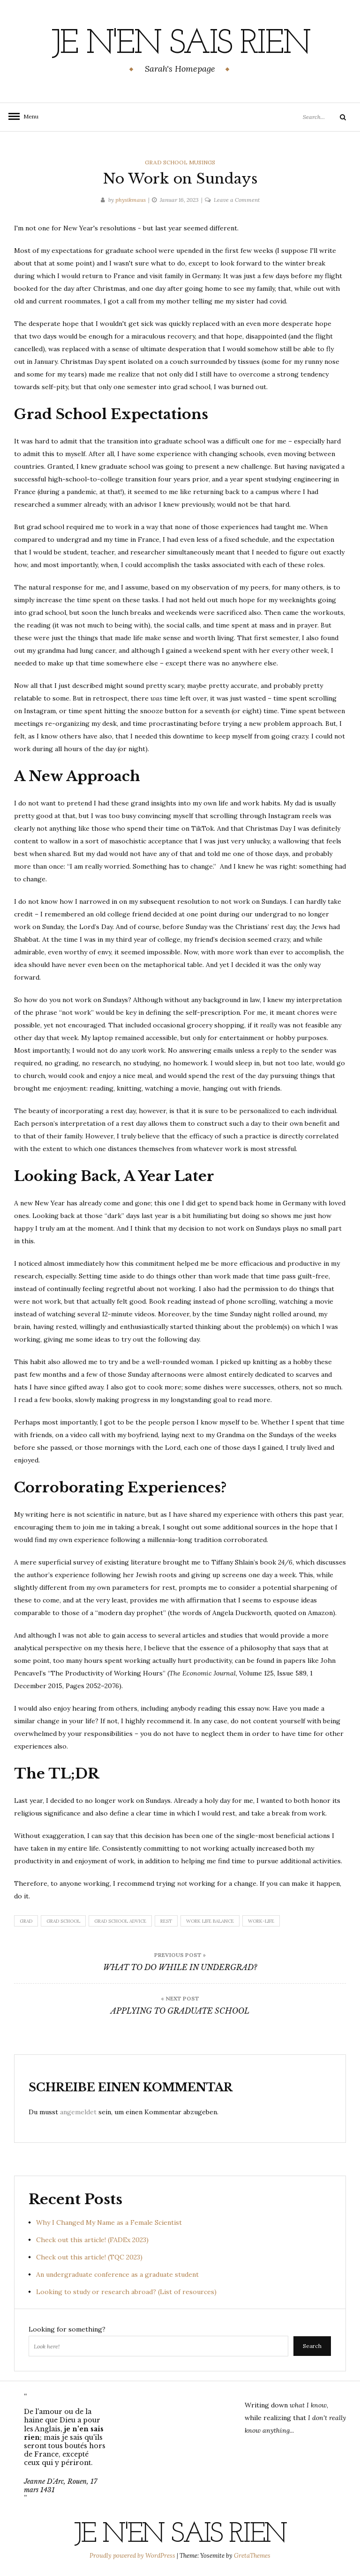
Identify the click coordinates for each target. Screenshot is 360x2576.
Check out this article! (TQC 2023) (89, 2257)
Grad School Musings (180, 162)
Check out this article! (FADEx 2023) (92, 2240)
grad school (63, 1921)
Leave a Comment (237, 199)
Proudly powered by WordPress (133, 2556)
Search (312, 2345)
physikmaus (130, 199)
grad (26, 1921)
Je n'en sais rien (180, 44)
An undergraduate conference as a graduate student (117, 2274)
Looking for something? (67, 2329)
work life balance (210, 1921)
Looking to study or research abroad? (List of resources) (126, 2292)
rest (166, 1921)
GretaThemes (252, 2556)
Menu (28, 116)
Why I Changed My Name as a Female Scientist (109, 2222)
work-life (261, 1921)
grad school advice (120, 1921)
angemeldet (78, 2112)
